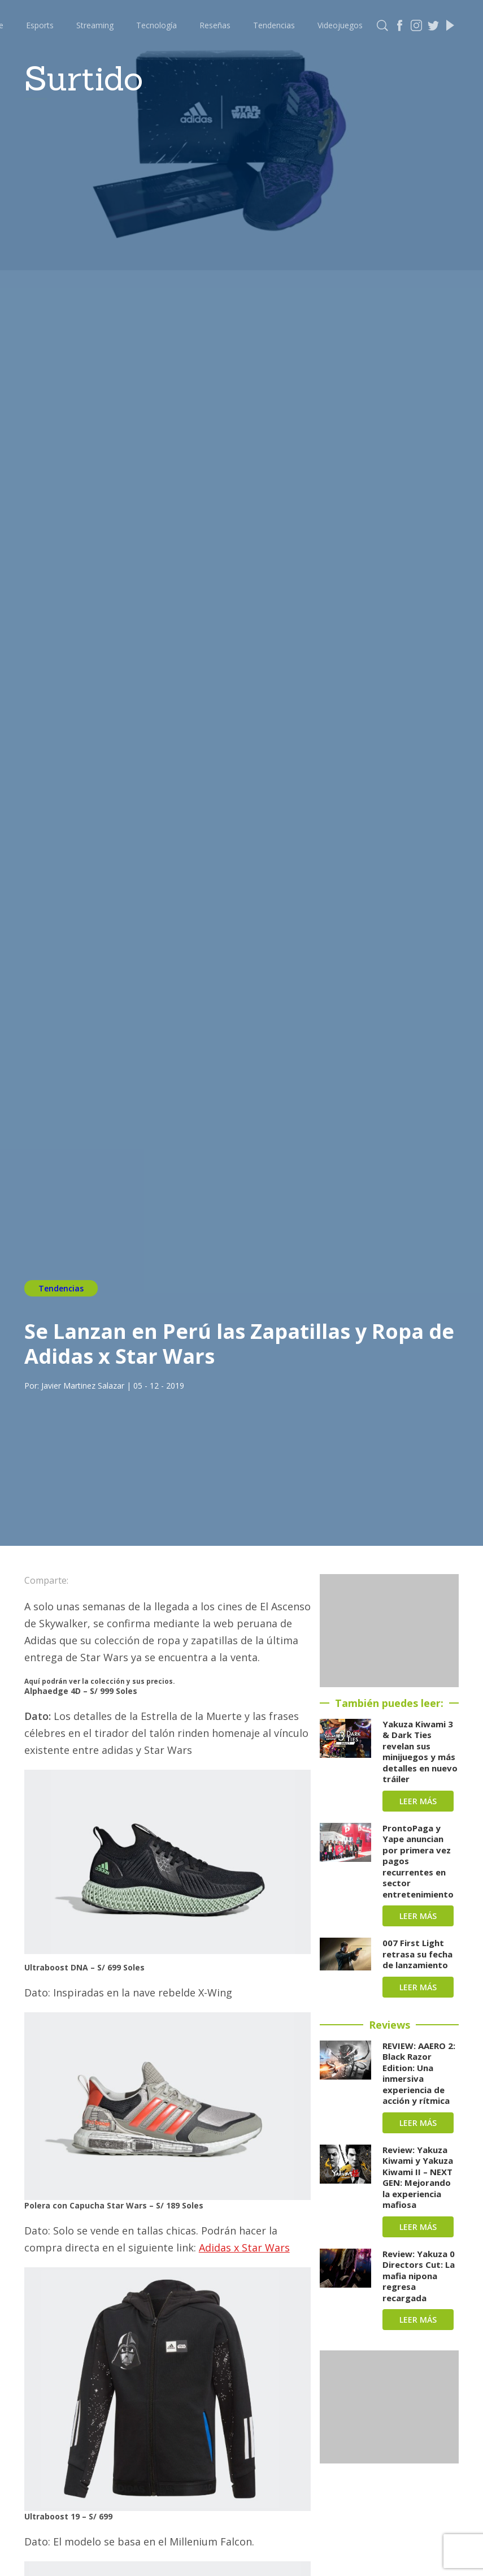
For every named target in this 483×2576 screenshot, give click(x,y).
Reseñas (214, 25)
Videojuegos (340, 25)
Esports (40, 25)
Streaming (95, 25)
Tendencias (274, 25)
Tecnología (156, 25)
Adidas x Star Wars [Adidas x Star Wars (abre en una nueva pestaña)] (244, 2247)
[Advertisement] (389, 1630)
